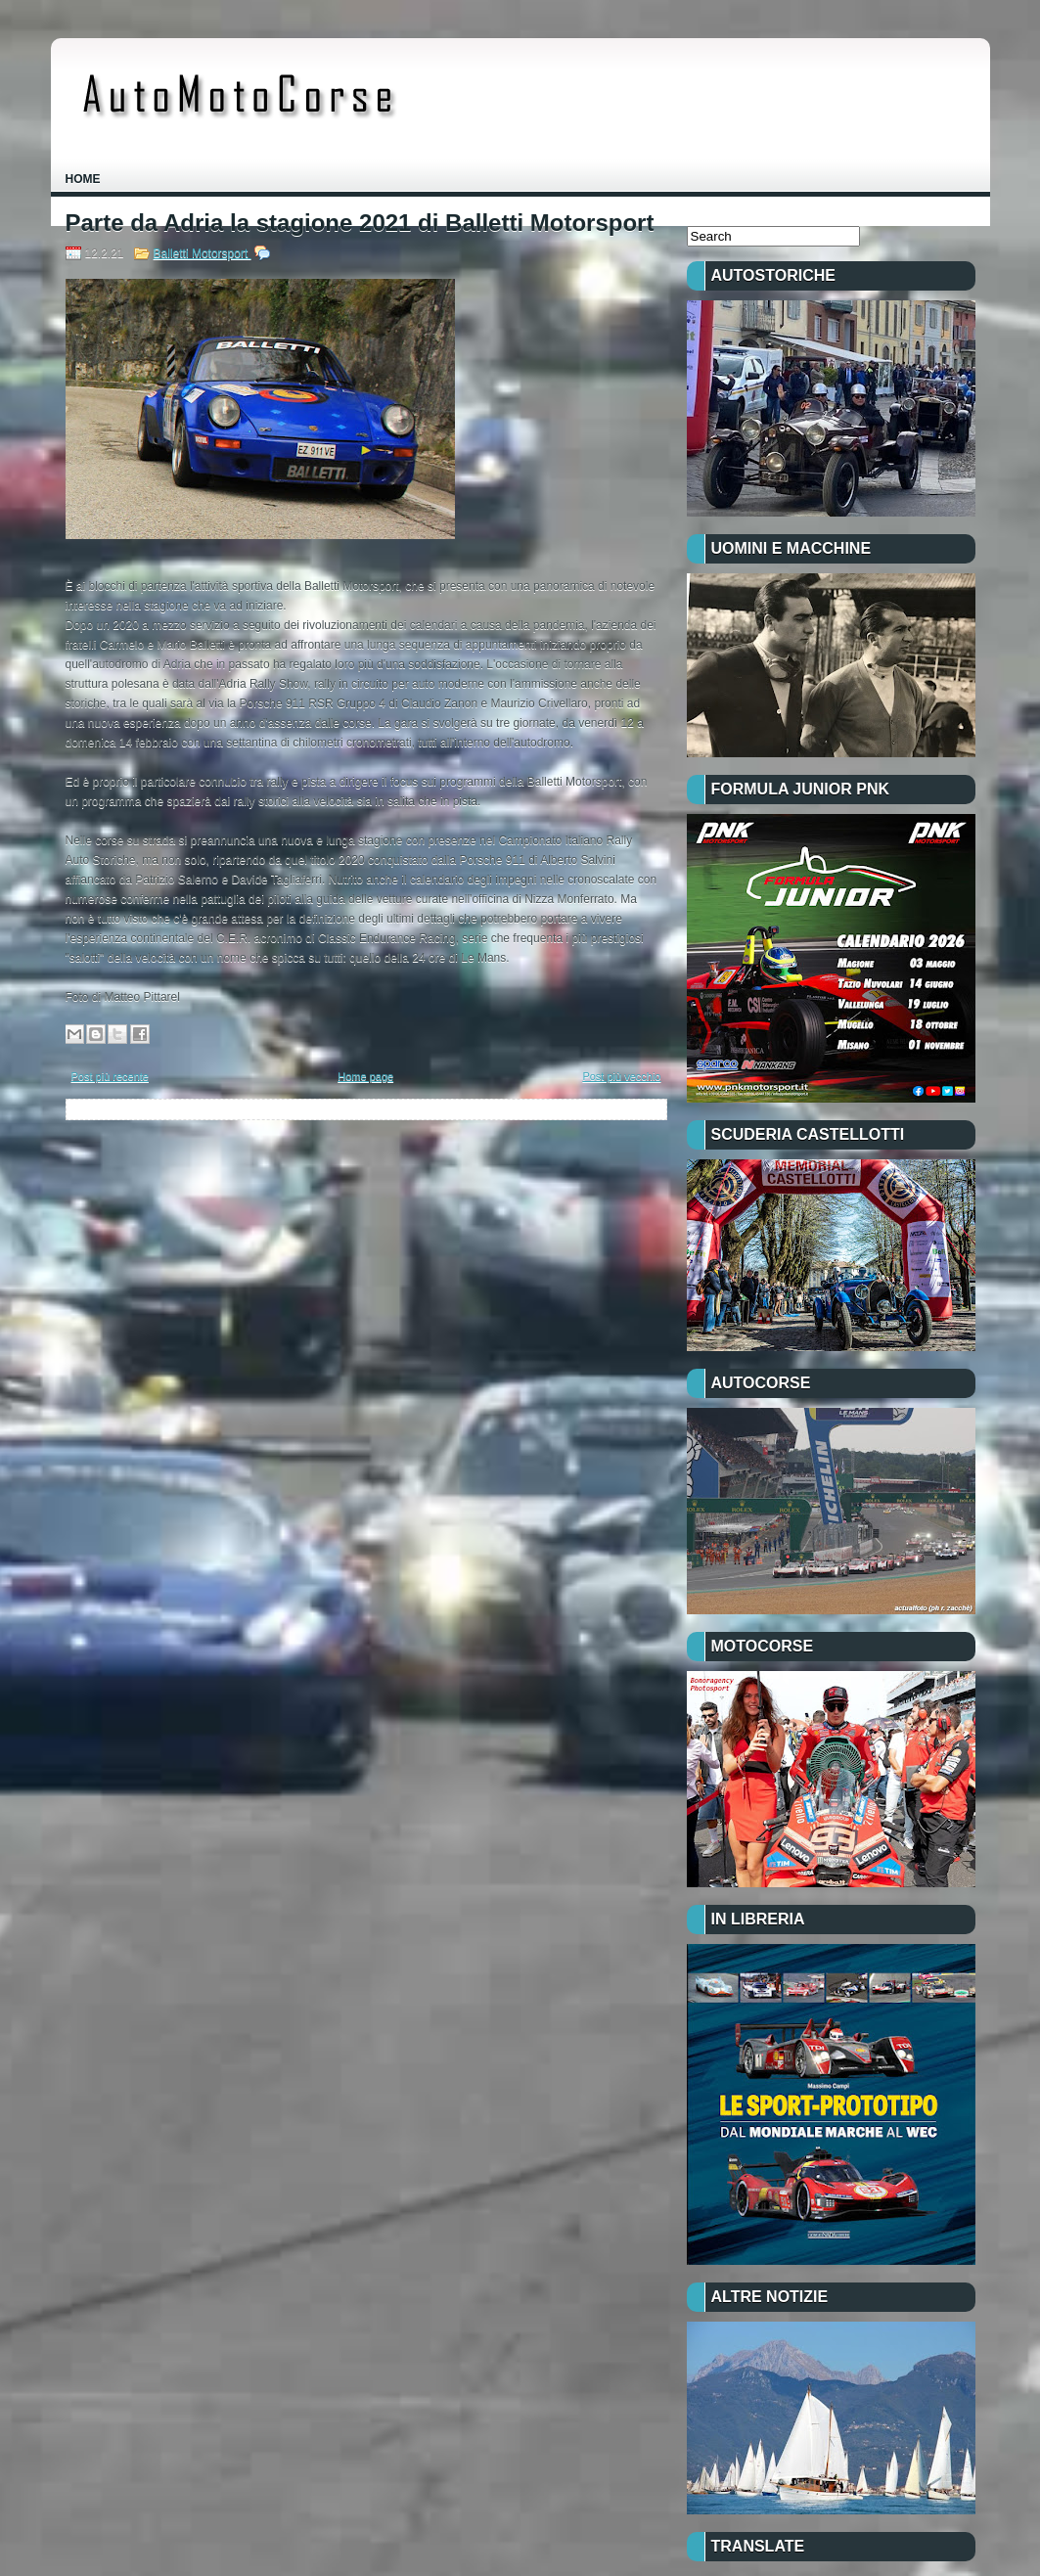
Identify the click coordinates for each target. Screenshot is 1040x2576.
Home (83, 179)
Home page (365, 1076)
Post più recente (110, 1076)
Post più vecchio (621, 1076)
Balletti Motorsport (202, 253)
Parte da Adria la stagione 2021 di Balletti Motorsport (360, 223)
